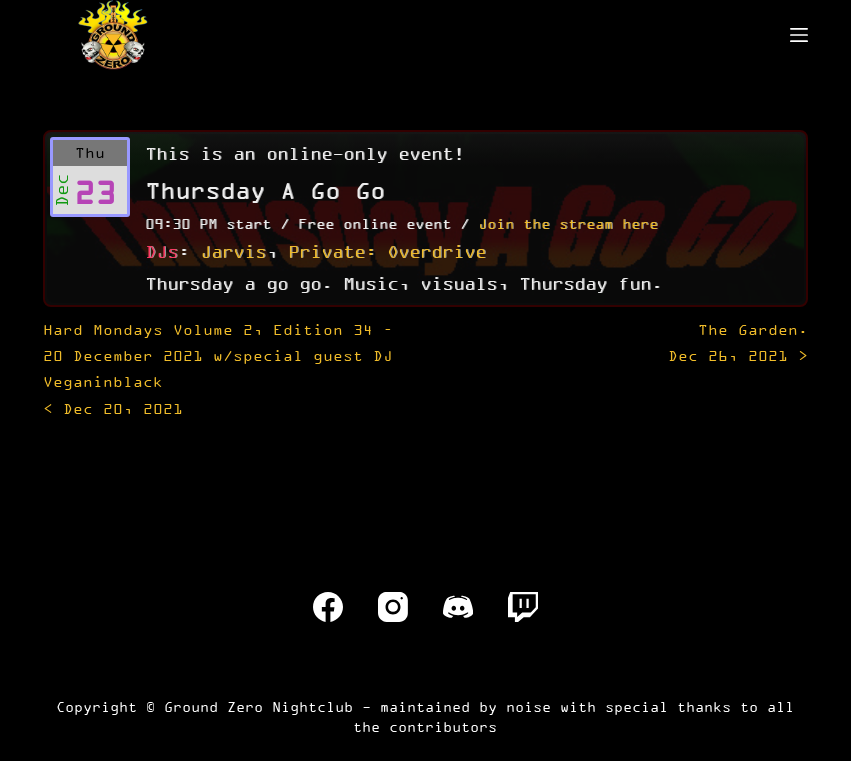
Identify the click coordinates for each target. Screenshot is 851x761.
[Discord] (458, 607)
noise (528, 706)
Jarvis (233, 251)
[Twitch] (523, 607)
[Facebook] (328, 607)
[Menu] (799, 35)
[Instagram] (393, 607)
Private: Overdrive (387, 251)
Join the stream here (568, 223)
